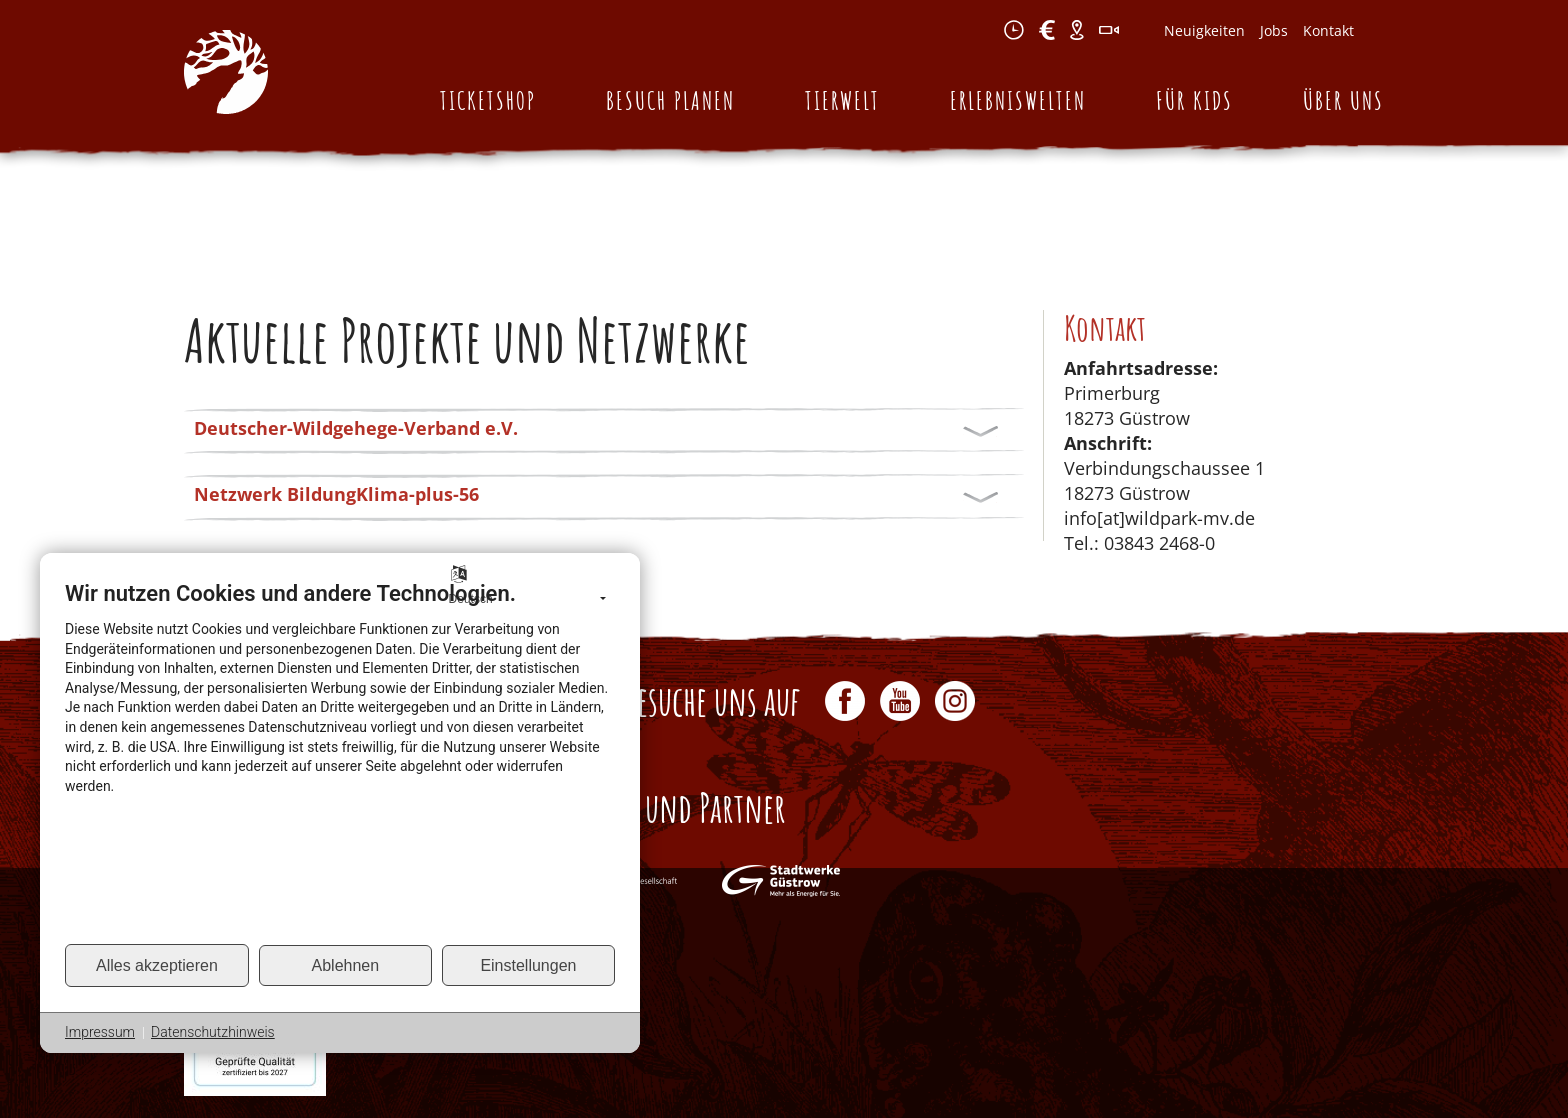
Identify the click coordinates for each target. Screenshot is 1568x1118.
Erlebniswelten (1018, 100)
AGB (1057, 1075)
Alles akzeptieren (157, 965)
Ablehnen (346, 965)
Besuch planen (670, 100)
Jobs (1274, 30)
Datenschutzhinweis (213, 1032)
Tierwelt (842, 100)
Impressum (1216, 1075)
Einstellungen (528, 965)
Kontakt (1328, 30)
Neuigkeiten (1204, 30)
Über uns (1343, 100)
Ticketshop (488, 100)
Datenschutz (1124, 1075)
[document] (340, 761)
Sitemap (1356, 1075)
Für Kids (1194, 100)
